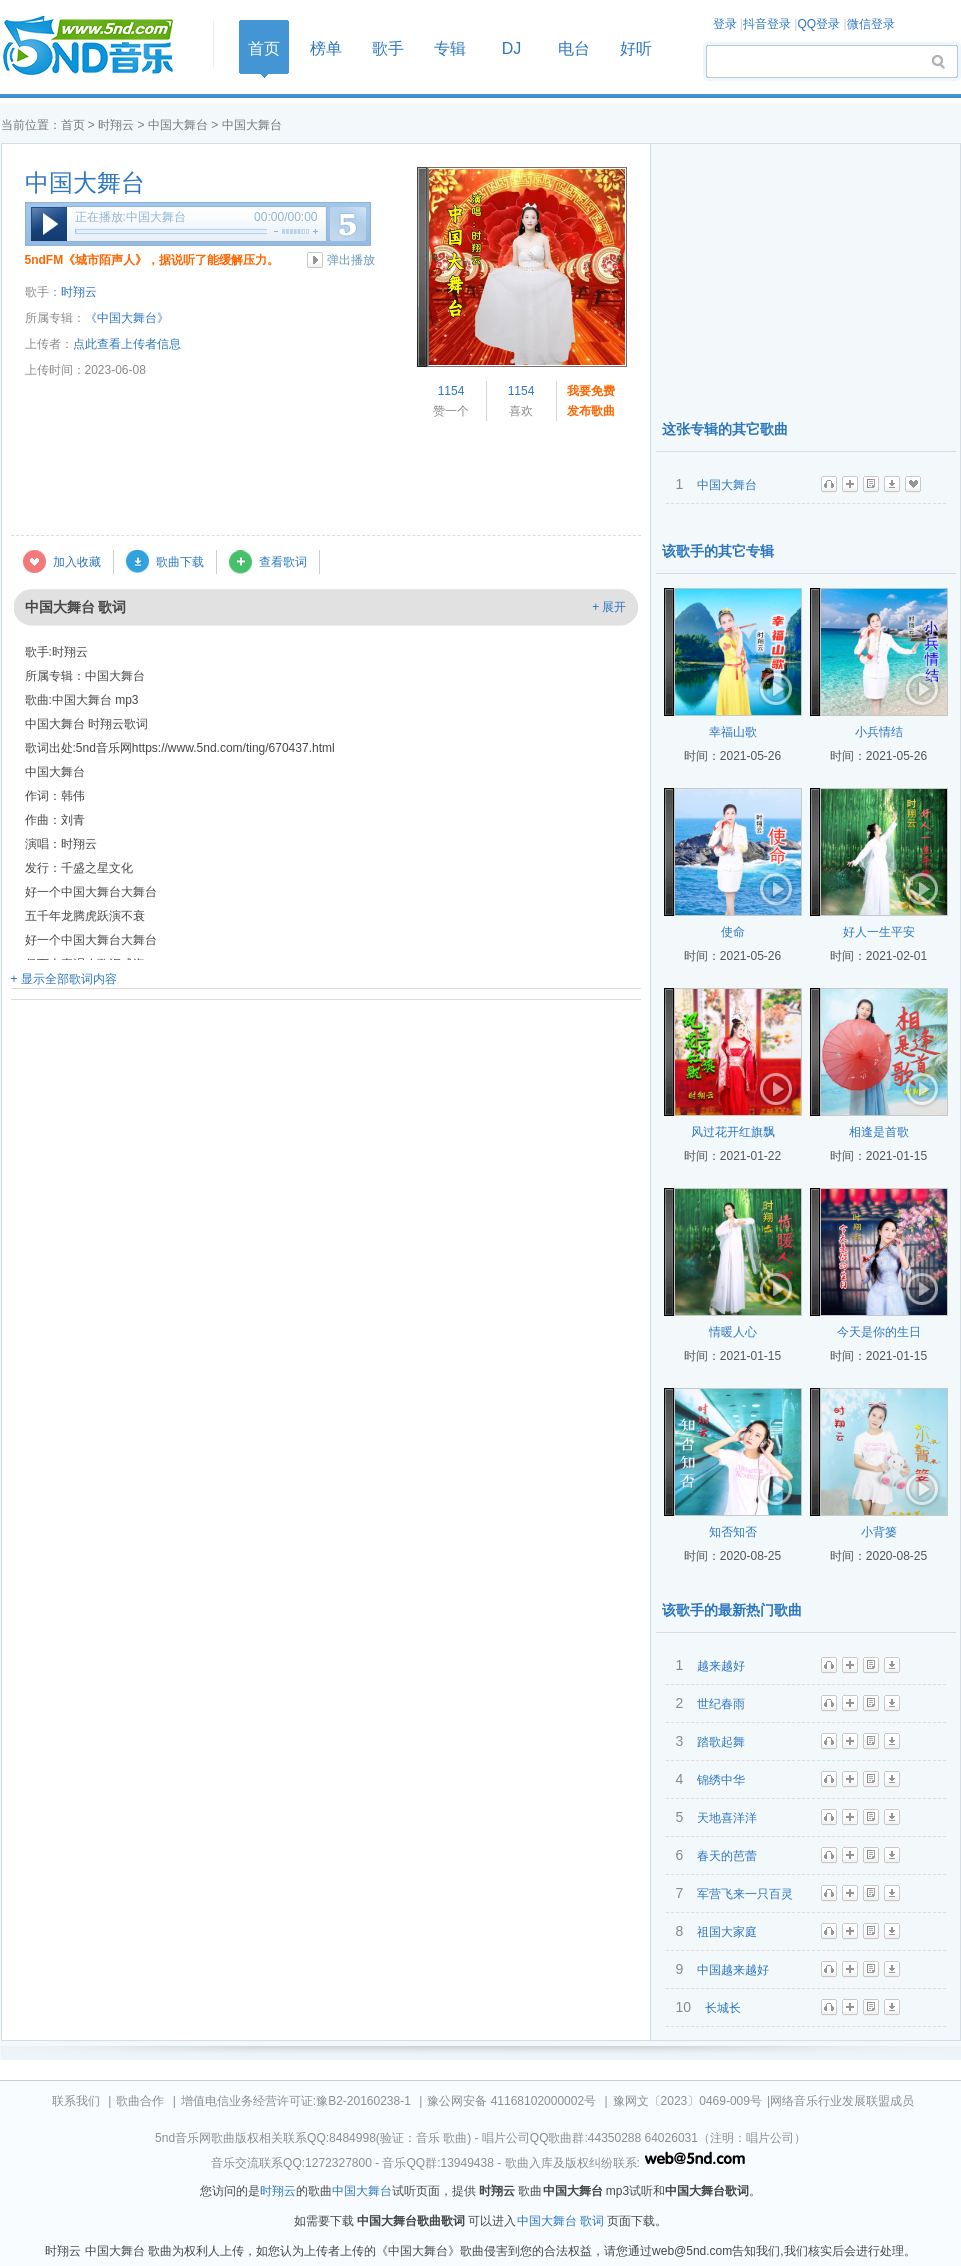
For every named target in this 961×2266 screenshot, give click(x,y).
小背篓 (879, 1532)
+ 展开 (609, 607)
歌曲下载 (180, 562)
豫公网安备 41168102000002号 (511, 2101)
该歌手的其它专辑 (718, 551)
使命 (733, 932)
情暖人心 (733, 1332)
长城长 (723, 2008)
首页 (101, 46)
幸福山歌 (733, 732)
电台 (574, 48)
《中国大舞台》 (127, 318)
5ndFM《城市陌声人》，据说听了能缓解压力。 (152, 260)
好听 (636, 48)
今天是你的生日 (879, 1332)
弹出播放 (351, 260)
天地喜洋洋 (727, 1818)
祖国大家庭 (727, 1932)
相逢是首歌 (879, 1132)
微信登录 (871, 24)
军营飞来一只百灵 (745, 1894)
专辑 (450, 48)
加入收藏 (77, 562)
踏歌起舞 (721, 1742)
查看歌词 (283, 562)
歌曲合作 (140, 2101)
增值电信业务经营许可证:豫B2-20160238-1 (296, 2101)
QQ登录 (818, 24)
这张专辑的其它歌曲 (725, 429)
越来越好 (721, 1666)
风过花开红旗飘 (733, 1132)
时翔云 (116, 125)
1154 (451, 391)
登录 (725, 24)
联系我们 (76, 2101)
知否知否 (733, 1532)
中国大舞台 (178, 125)
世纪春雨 (721, 1704)
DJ (512, 48)
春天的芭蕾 (727, 1856)
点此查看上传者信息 (127, 344)
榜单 (326, 48)
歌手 (388, 48)
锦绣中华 (721, 1780)
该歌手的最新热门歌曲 (732, 1610)
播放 (49, 224)
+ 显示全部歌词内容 (64, 979)
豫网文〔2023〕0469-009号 (687, 2101)
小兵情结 (879, 732)
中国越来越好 (733, 1970)
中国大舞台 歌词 (560, 2221)
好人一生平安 (879, 932)
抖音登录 (767, 24)
